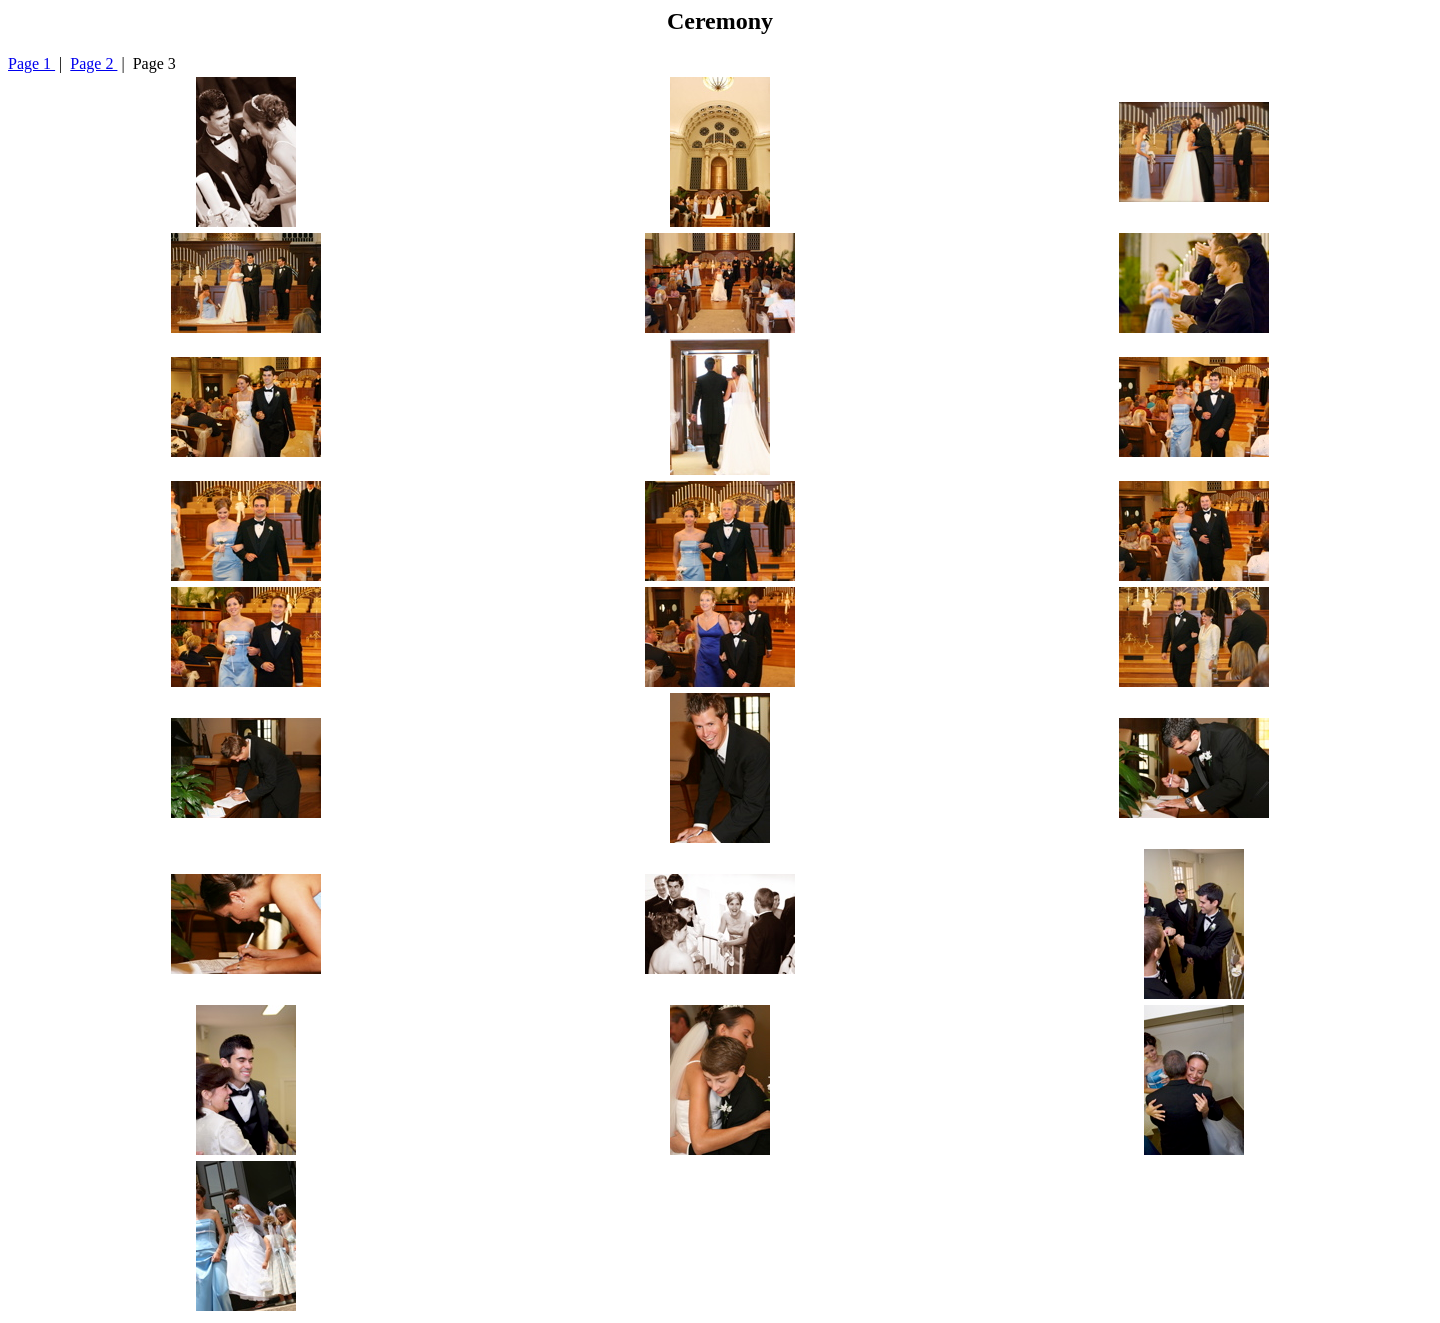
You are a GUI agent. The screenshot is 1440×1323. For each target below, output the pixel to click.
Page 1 (31, 63)
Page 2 (93, 63)
